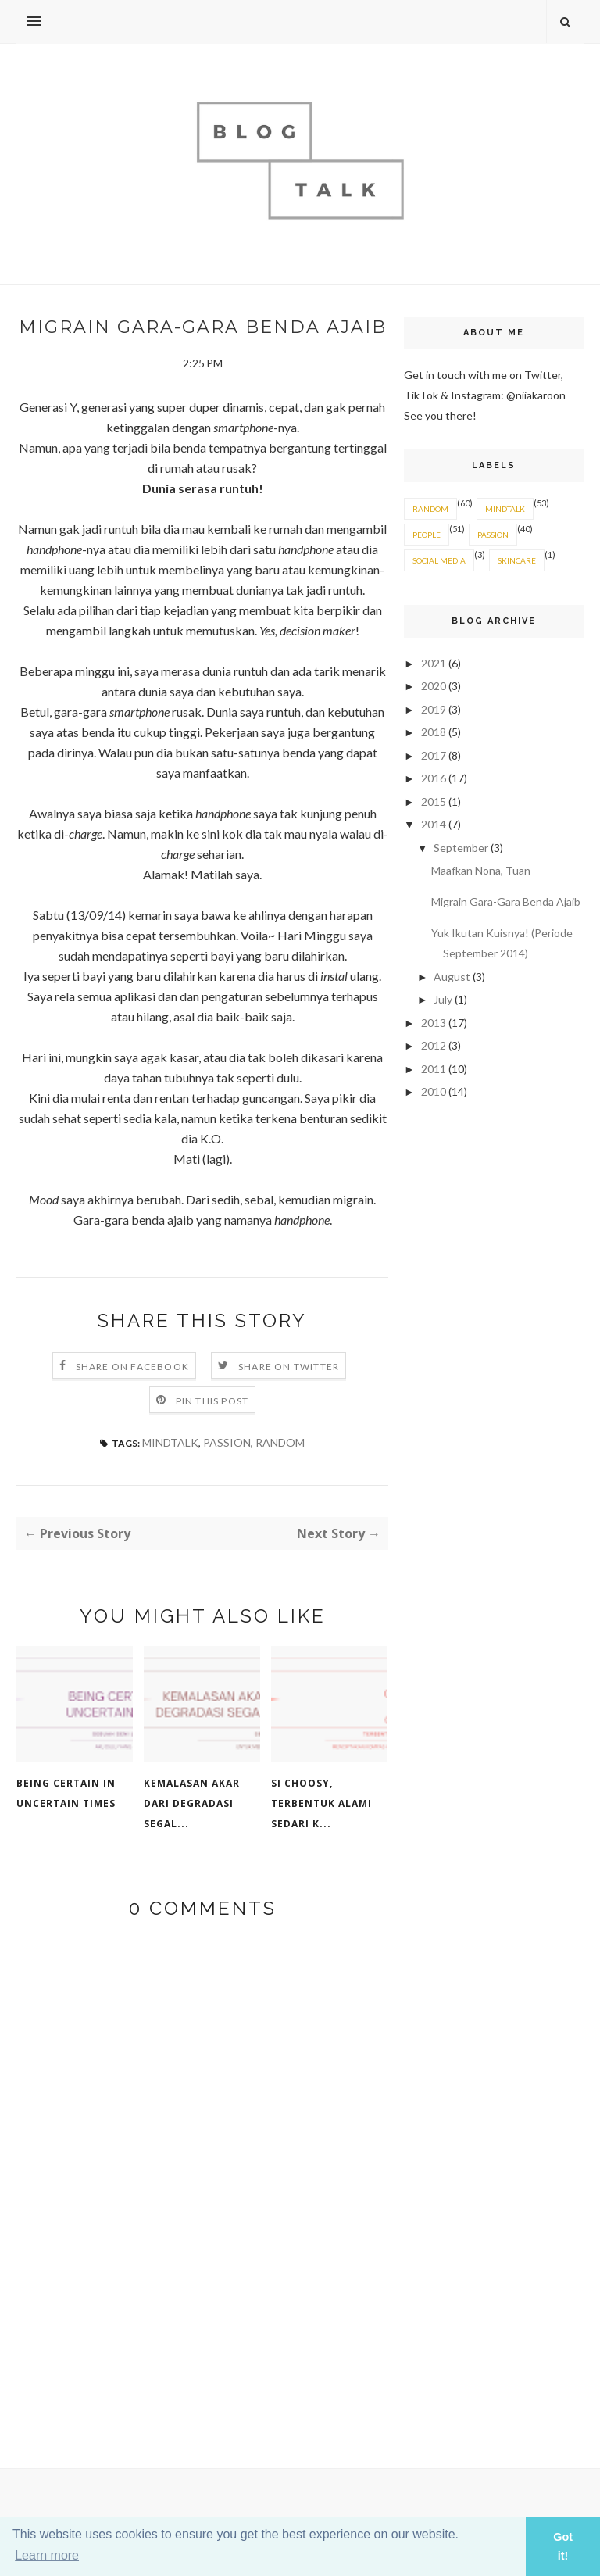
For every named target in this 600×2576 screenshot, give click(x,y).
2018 (434, 732)
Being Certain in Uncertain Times (66, 1793)
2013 (434, 1022)
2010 (434, 1091)
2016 (434, 778)
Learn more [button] (47, 2555)
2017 (434, 755)
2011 (434, 1068)
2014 (434, 824)
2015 (434, 801)
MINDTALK (170, 1442)
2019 (434, 709)
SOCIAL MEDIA (439, 560)
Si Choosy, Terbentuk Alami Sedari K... (321, 1803)
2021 (434, 663)
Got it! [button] (563, 2546)
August (453, 976)
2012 (434, 1045)
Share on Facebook (132, 1366)
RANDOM (280, 1442)
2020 (434, 685)
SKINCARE (517, 560)
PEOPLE (426, 534)
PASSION (227, 1442)
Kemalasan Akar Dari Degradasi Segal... (192, 1803)
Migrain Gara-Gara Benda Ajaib (505, 901)
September (462, 847)
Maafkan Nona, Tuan (480, 870)
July (444, 999)
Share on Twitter (288, 1366)
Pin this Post (212, 1401)
